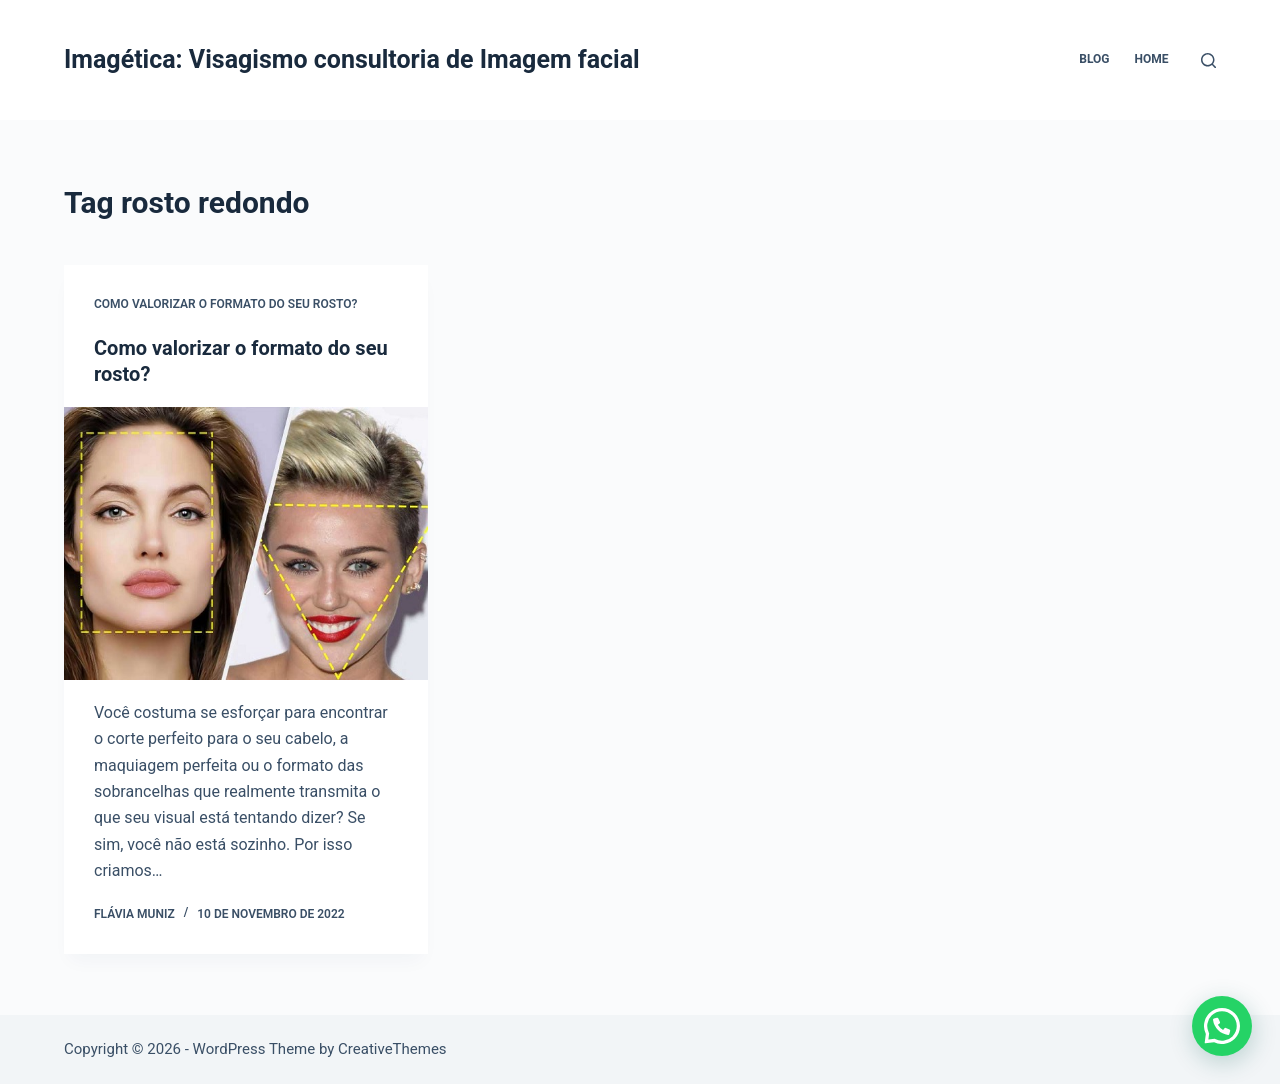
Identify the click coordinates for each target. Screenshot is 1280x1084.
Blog (1094, 59)
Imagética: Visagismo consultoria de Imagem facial (352, 59)
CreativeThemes (392, 1049)
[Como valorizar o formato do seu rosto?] (246, 543)
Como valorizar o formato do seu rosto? (225, 304)
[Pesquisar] (1208, 60)
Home (1151, 59)
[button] (1222, 1026)
